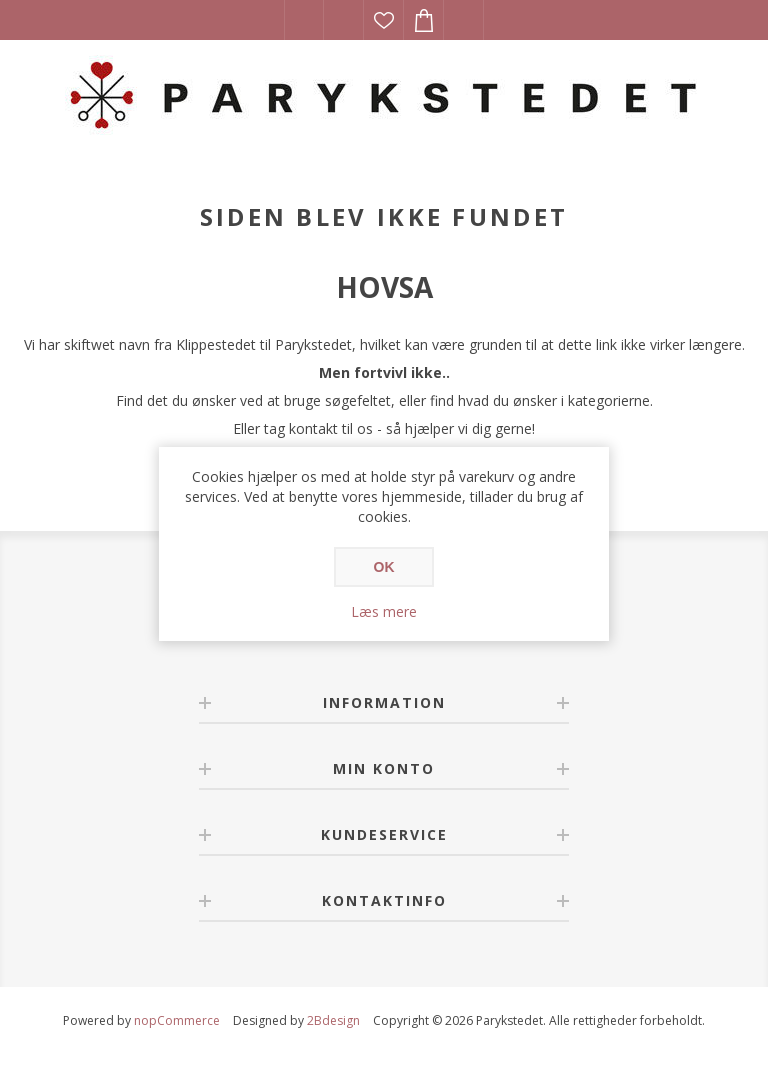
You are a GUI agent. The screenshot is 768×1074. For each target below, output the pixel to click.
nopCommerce (177, 1020)
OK (384, 567)
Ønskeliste (384, 20)
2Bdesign (333, 1020)
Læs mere (384, 611)
